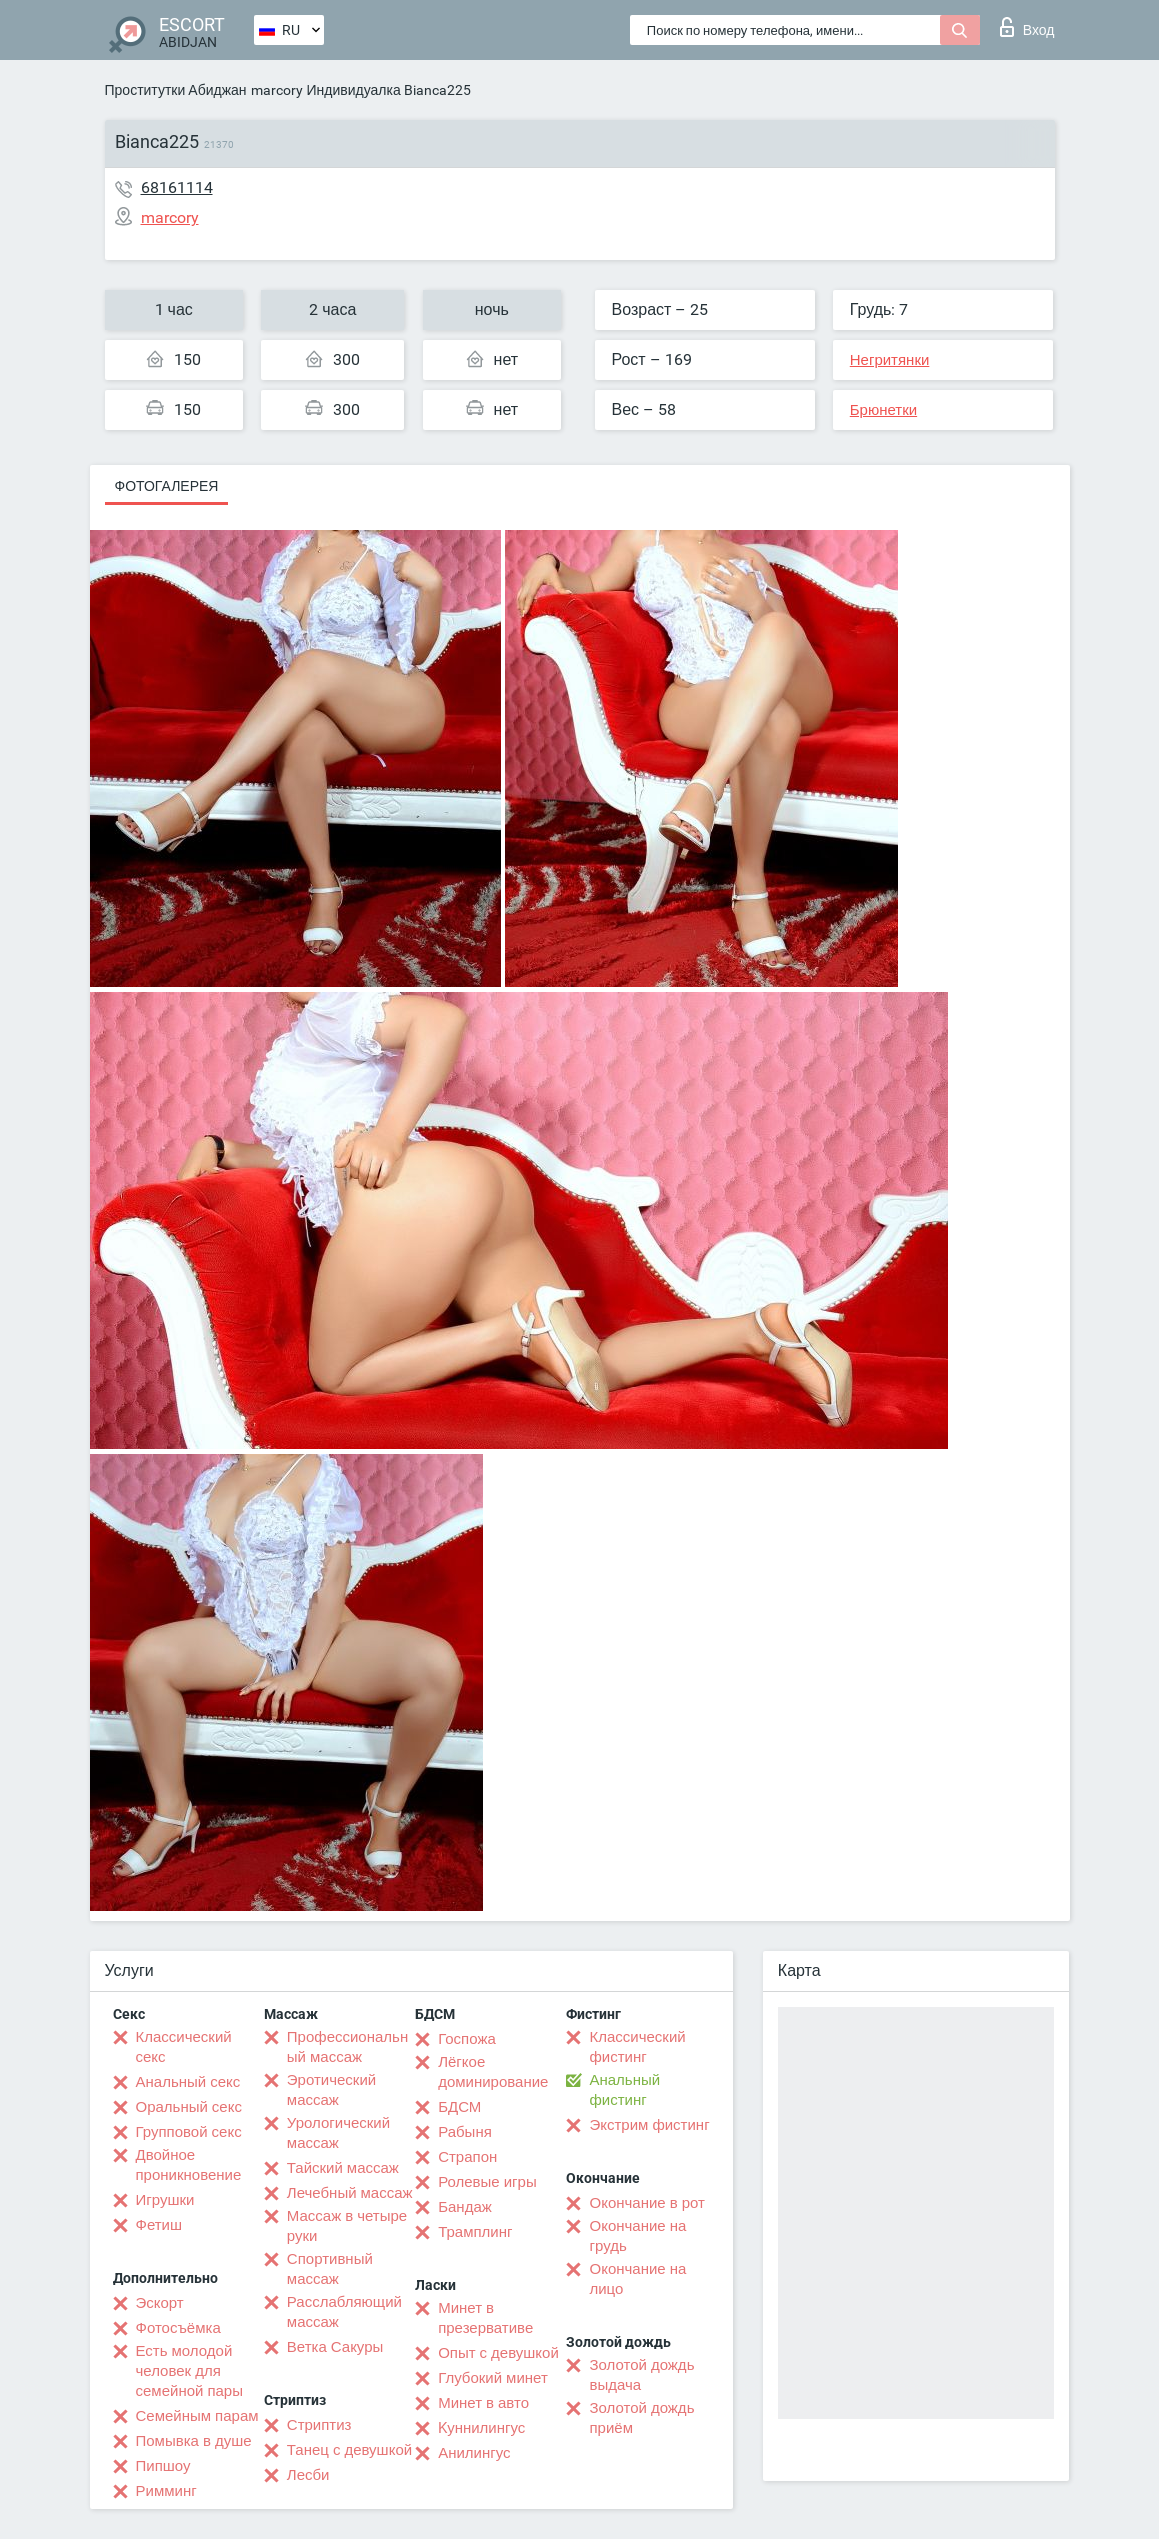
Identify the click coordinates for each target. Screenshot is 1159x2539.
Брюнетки (883, 410)
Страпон (467, 2157)
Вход (1027, 27)
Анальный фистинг (624, 2090)
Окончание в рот (646, 2203)
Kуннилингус (481, 2428)
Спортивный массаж (330, 2269)
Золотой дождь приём (641, 2418)
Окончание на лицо (637, 2279)
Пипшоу (163, 2466)
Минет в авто (483, 2403)
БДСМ (459, 2107)
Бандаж (465, 2207)
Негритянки (890, 360)
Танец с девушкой (349, 2450)
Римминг (166, 2491)
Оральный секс (189, 2107)
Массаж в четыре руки (347, 2226)
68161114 (177, 187)
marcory (277, 90)
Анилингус (474, 2453)
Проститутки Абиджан (176, 90)
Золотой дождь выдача (641, 2375)
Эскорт (160, 2303)
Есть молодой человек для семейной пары (189, 2371)
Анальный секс (188, 2082)
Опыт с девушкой (498, 2353)
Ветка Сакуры (335, 2347)
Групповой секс (189, 2132)
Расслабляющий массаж (344, 2312)
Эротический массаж (331, 2090)
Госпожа (467, 2039)
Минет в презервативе (485, 2318)
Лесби (308, 2475)
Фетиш (159, 2225)
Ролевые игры (487, 2182)
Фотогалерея (167, 486)
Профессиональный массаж (347, 2047)
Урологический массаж (338, 2133)
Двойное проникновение (189, 2165)
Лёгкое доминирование (493, 2072)
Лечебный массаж (350, 2193)
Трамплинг (475, 2232)
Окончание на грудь (637, 2236)
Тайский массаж (343, 2168)
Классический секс (184, 2047)
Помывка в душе (194, 2441)
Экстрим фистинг (649, 2125)
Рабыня (465, 2132)
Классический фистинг (637, 2047)
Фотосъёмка (178, 2328)
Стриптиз (319, 2425)
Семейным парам (197, 2416)
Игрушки (165, 2200)
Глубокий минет (493, 2378)
